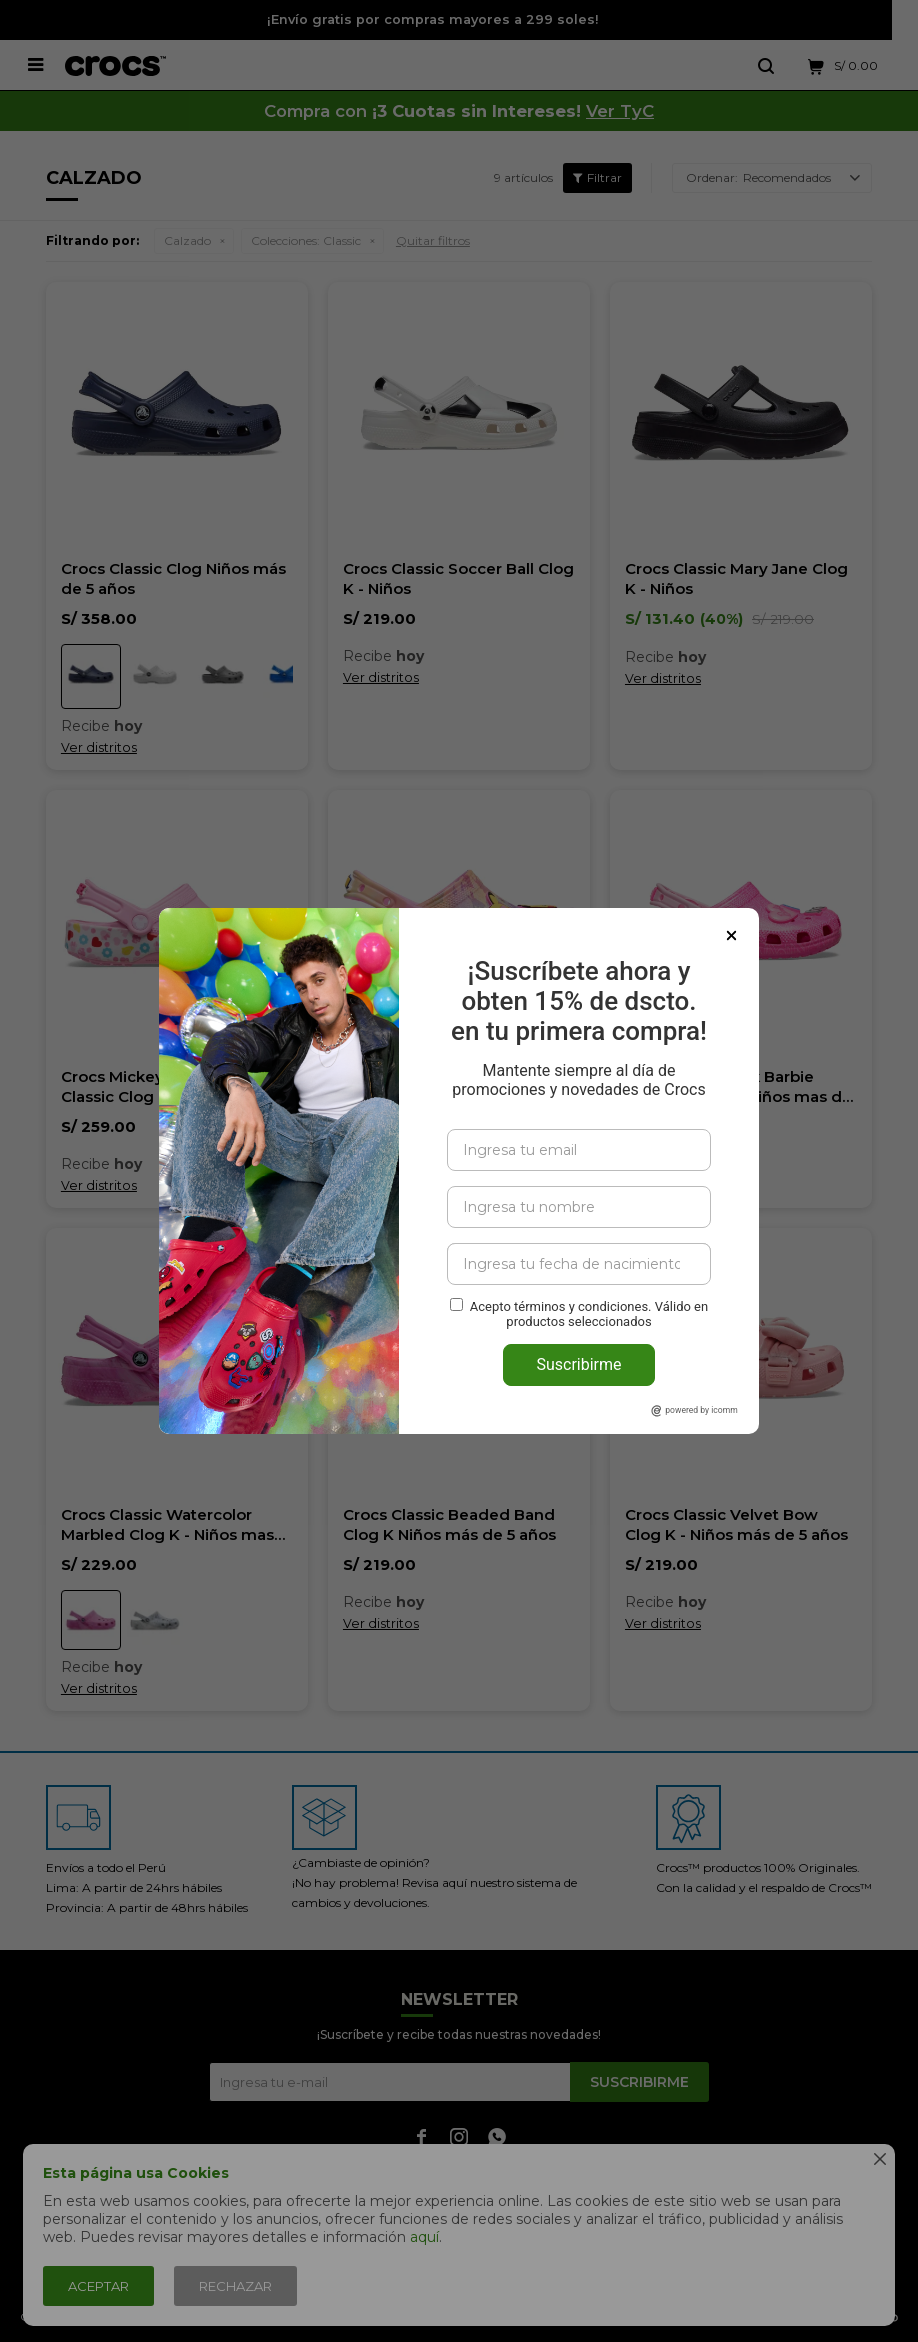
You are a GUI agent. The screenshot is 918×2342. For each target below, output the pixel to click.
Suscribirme (578, 1364)
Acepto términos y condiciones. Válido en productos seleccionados (589, 1314)
